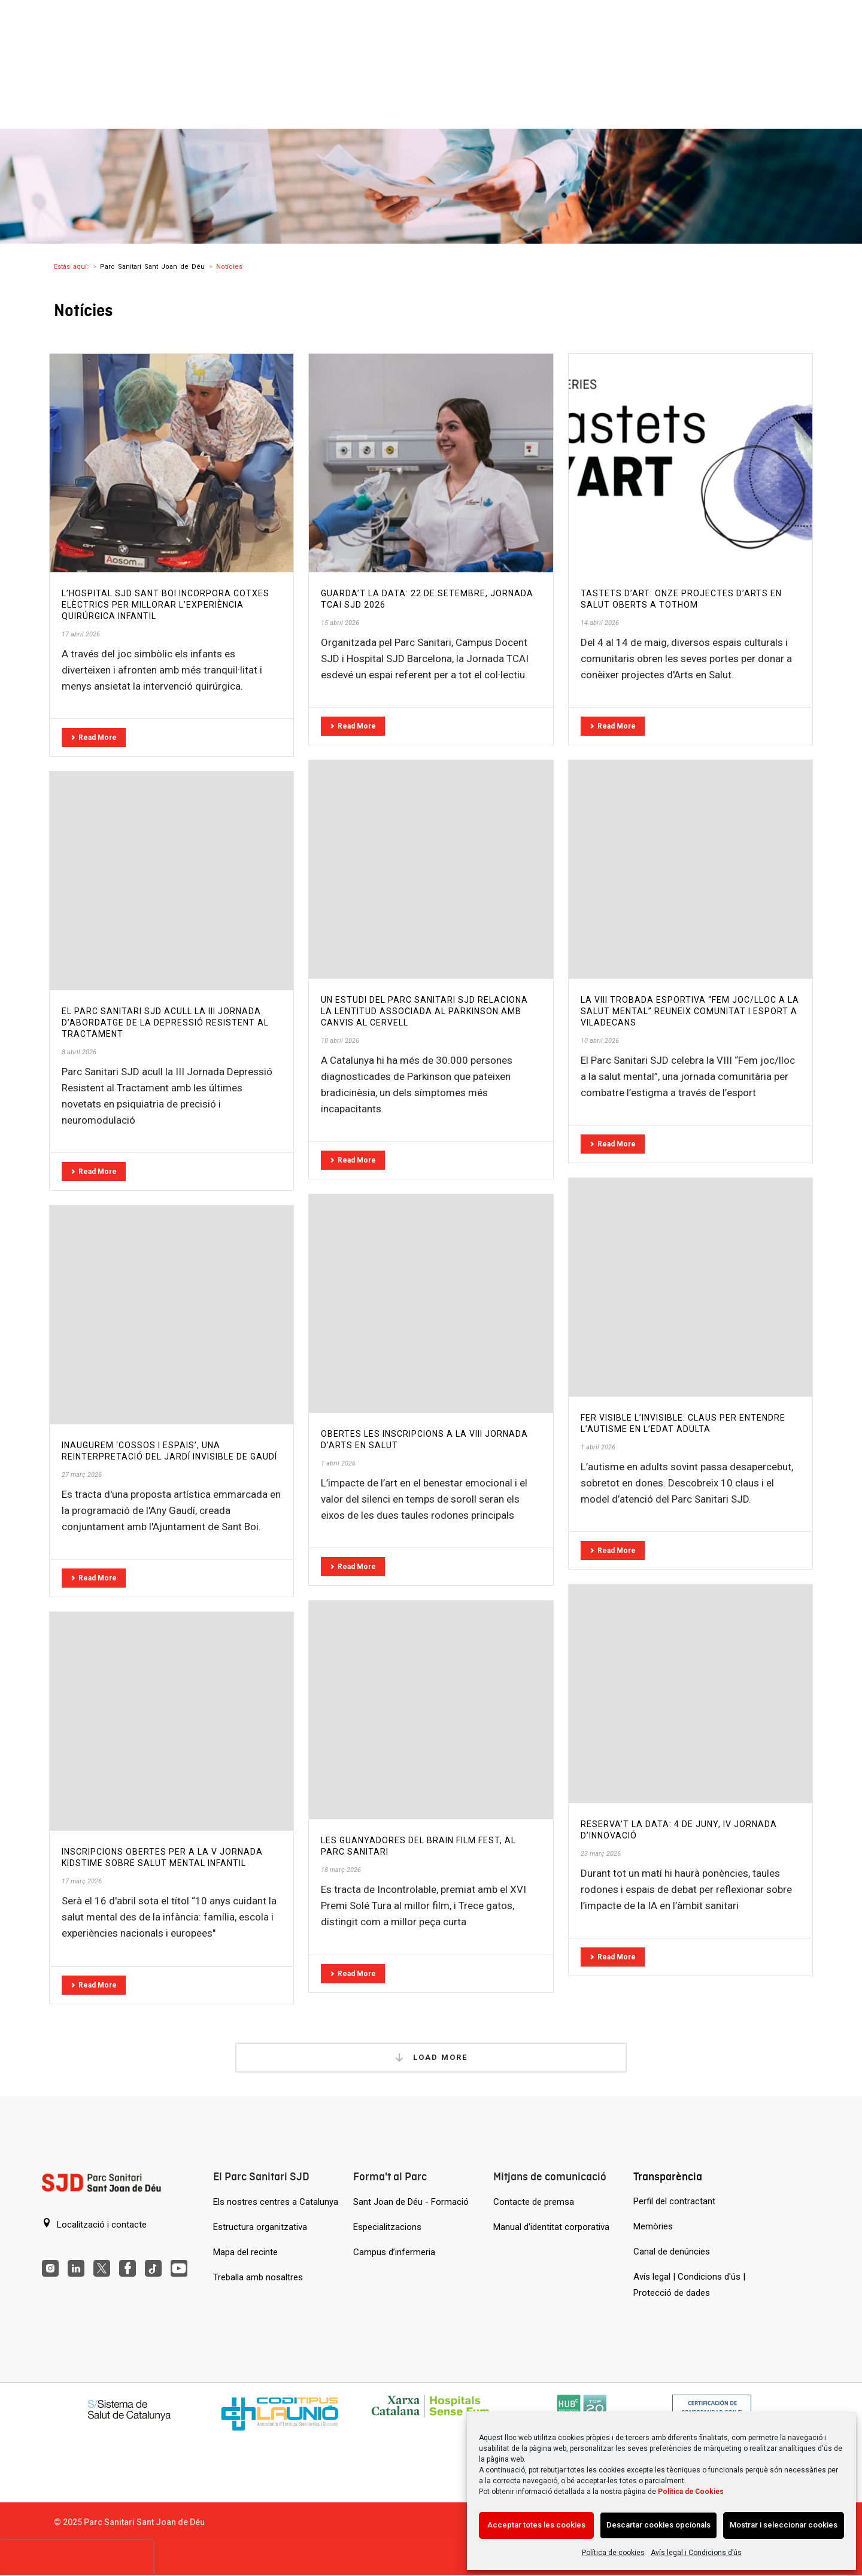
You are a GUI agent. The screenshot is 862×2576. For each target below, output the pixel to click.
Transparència (667, 2176)
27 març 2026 (82, 1475)
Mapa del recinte (245, 2252)
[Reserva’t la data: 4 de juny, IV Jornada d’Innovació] (690, 1694)
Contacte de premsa (533, 2201)
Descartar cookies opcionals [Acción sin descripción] (658, 2524)
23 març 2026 (601, 1854)
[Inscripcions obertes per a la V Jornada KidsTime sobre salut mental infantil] (171, 1721)
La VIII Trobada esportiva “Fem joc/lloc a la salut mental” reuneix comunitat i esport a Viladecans (690, 1011)
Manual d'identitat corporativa (551, 2227)
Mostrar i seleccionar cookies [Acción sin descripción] (783, 2524)
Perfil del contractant (674, 2201)
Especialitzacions (387, 2227)
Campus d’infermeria (394, 2252)
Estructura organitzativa (260, 2227)
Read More (94, 737)
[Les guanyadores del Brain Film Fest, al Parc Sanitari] (431, 1710)
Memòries (653, 2226)
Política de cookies (613, 2552)
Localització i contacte (94, 2224)
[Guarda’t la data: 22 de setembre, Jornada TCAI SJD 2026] (431, 463)
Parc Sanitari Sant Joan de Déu (152, 267)
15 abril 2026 (340, 623)
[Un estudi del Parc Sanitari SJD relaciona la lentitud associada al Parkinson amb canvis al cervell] (431, 869)
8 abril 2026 (79, 1052)
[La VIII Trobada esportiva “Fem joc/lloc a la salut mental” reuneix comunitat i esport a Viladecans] (690, 869)
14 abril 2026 (600, 623)
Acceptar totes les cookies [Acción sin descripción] (536, 2524)
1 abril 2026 (598, 1447)
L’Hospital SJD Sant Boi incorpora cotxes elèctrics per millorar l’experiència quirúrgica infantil (165, 604)
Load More (431, 2058)
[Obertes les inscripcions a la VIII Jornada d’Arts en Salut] (431, 1303)
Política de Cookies (691, 2491)
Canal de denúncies (671, 2251)
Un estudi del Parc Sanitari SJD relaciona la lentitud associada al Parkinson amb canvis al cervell (424, 1011)
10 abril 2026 (340, 1041)
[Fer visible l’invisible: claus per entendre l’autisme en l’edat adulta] (690, 1287)
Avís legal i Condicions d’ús (696, 2552)
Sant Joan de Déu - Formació (411, 2201)
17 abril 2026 (81, 634)
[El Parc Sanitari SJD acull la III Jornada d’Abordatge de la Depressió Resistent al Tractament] (171, 881)
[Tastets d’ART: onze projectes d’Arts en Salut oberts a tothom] (690, 463)
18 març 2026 (341, 1870)
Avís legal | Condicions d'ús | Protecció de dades (689, 2284)
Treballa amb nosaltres (258, 2277)
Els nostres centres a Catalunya (275, 2201)
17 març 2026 (82, 1881)
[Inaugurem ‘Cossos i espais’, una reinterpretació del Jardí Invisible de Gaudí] (171, 1315)
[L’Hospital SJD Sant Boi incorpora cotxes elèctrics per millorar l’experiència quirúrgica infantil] (171, 463)
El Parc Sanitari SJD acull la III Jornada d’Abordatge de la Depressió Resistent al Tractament (165, 1022)
